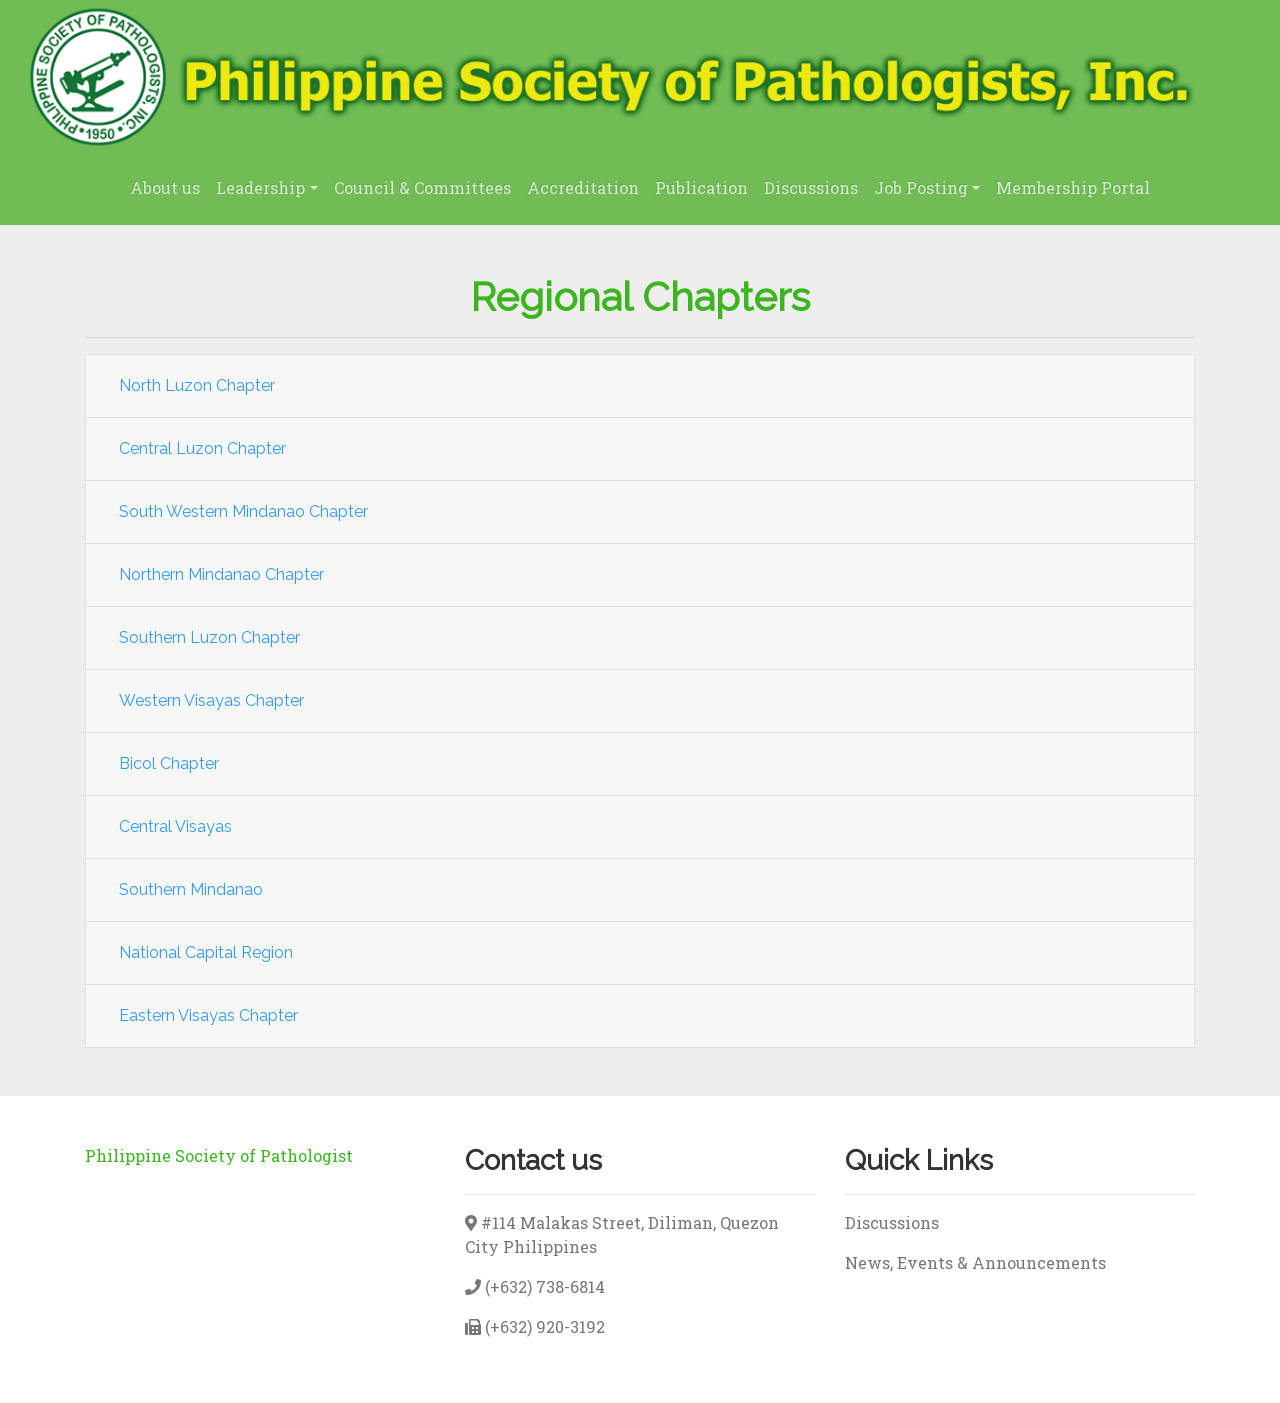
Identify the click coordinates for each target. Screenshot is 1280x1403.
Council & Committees (422, 187)
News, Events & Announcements (975, 1262)
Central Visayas (175, 826)
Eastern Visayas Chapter (208, 1015)
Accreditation (583, 187)
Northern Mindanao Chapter (221, 574)
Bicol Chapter (169, 763)
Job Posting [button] (921, 187)
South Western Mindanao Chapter (243, 511)
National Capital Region (206, 952)
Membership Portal (1073, 187)
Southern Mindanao (191, 889)
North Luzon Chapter (197, 385)
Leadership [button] (260, 187)
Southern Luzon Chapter (209, 637)
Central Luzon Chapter (202, 448)
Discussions (811, 187)
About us (165, 187)
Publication (701, 187)
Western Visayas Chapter (211, 700)
